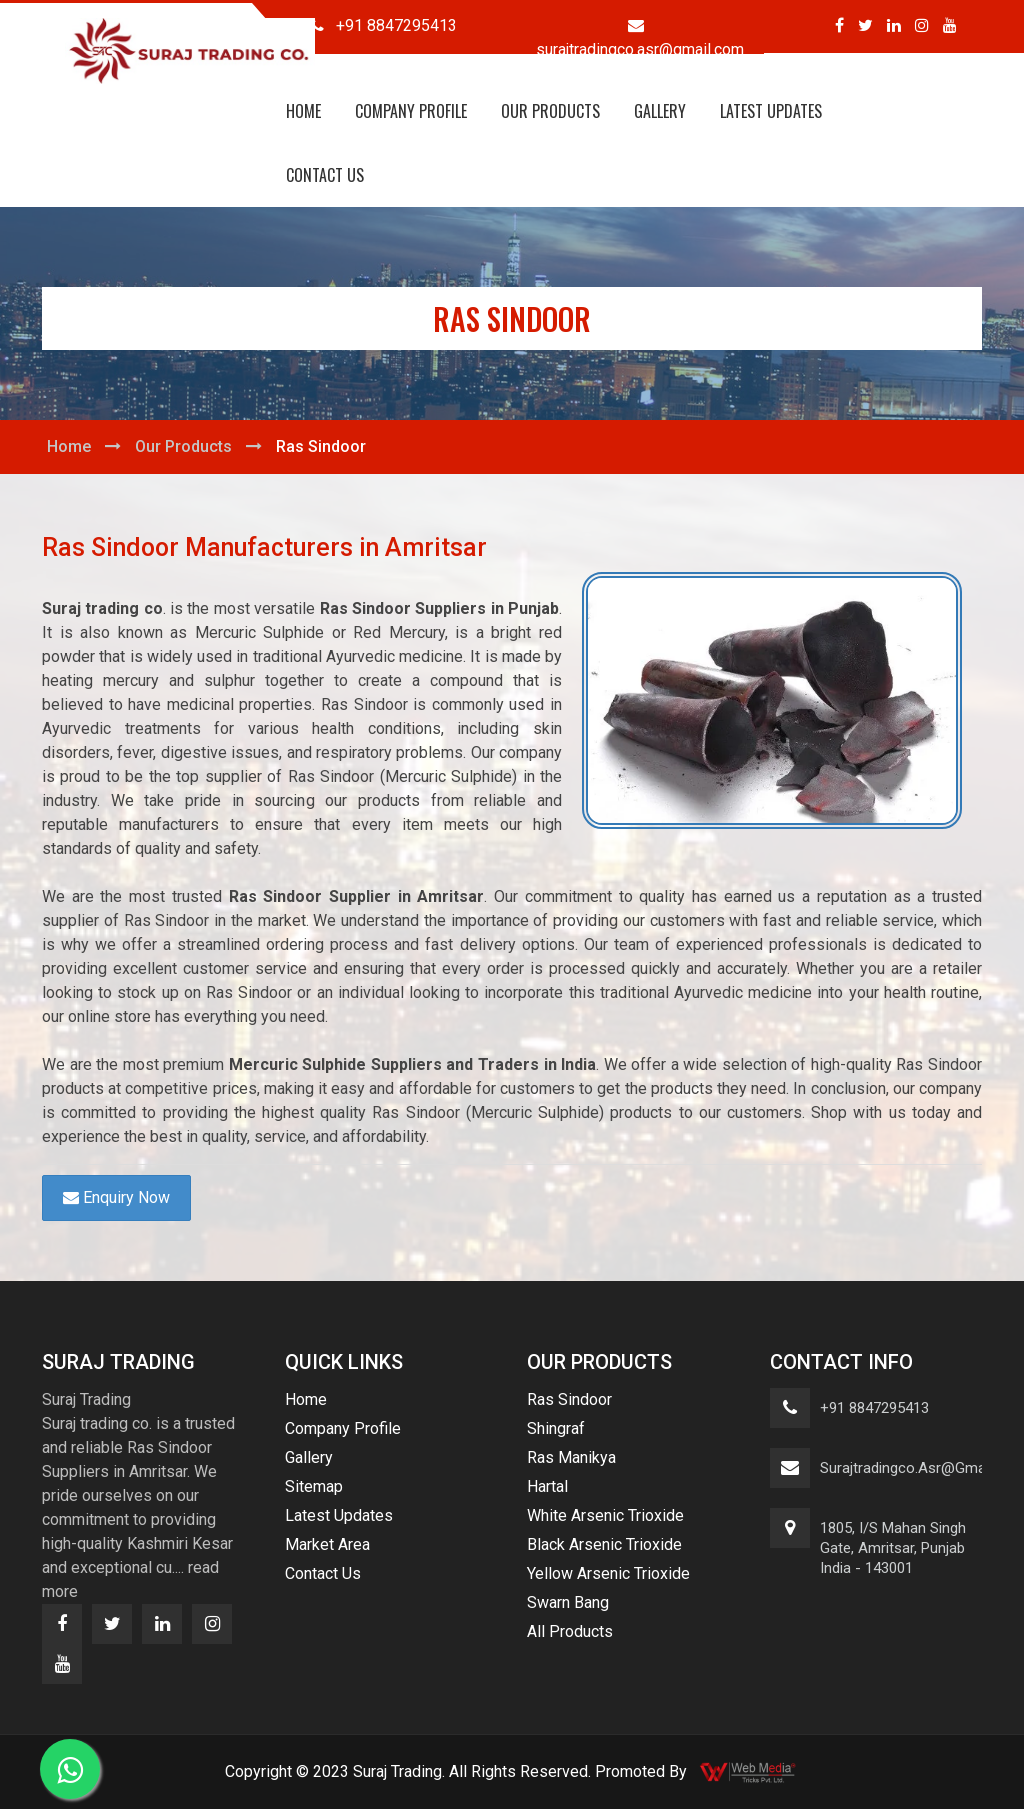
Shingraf (556, 1428)
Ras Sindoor (569, 1399)
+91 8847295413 (874, 1408)
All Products (570, 1631)
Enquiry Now (116, 1197)
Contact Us (325, 175)
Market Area (327, 1544)
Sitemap (314, 1486)
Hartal (547, 1486)
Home (303, 111)
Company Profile (411, 111)
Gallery (660, 111)
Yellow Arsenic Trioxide (608, 1573)
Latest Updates (771, 111)
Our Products (550, 111)
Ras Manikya (571, 1457)
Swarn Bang (568, 1602)
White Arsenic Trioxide (605, 1515)
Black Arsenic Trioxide (604, 1544)
